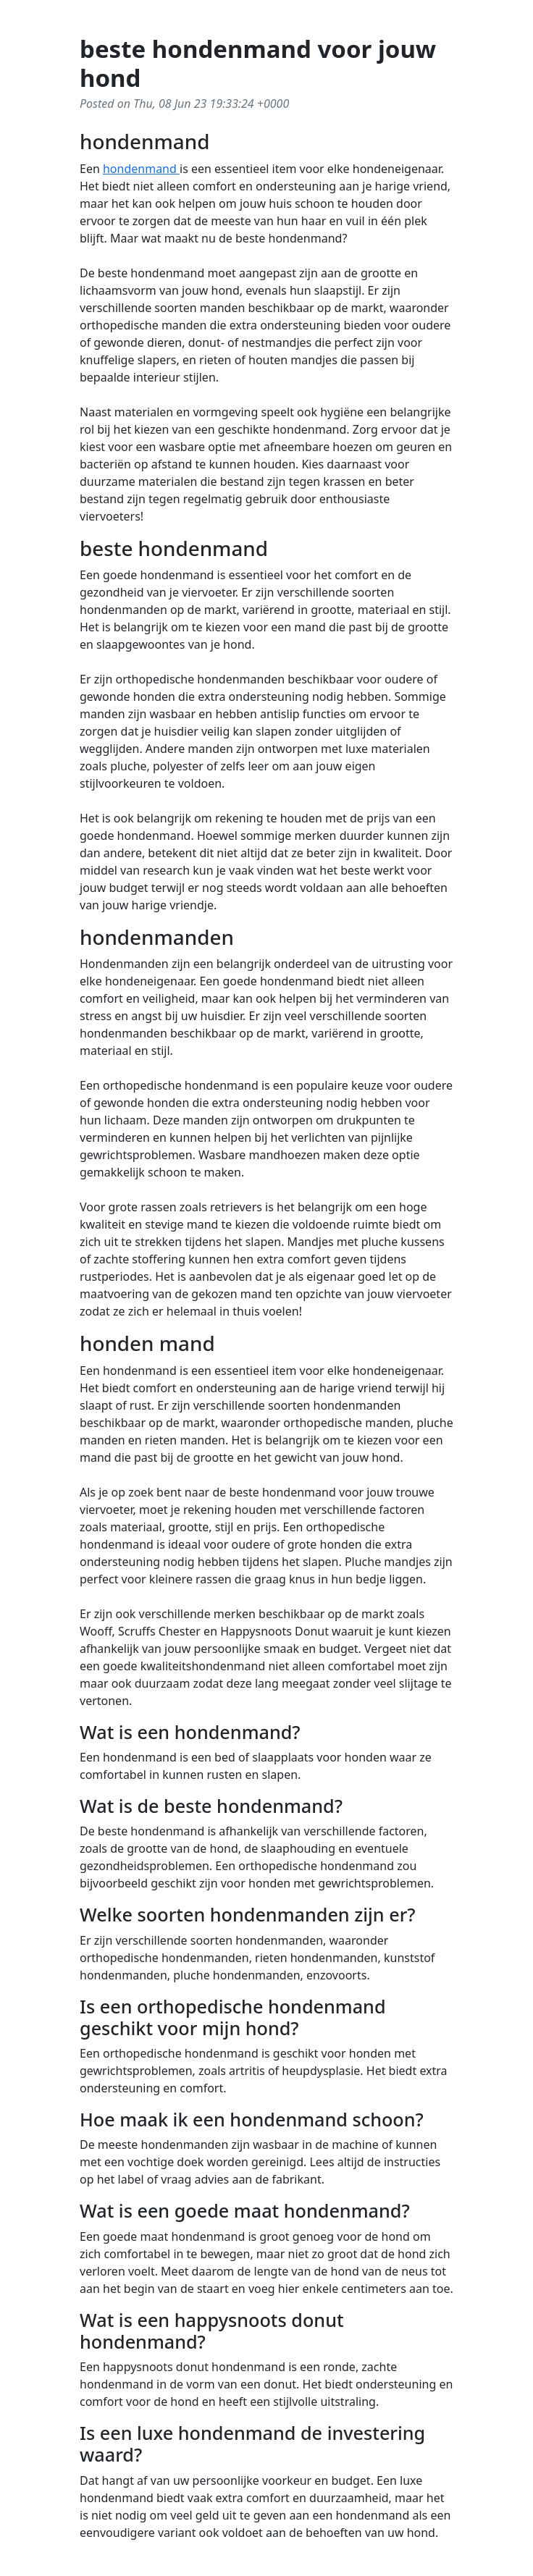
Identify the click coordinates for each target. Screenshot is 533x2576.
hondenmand (141, 169)
